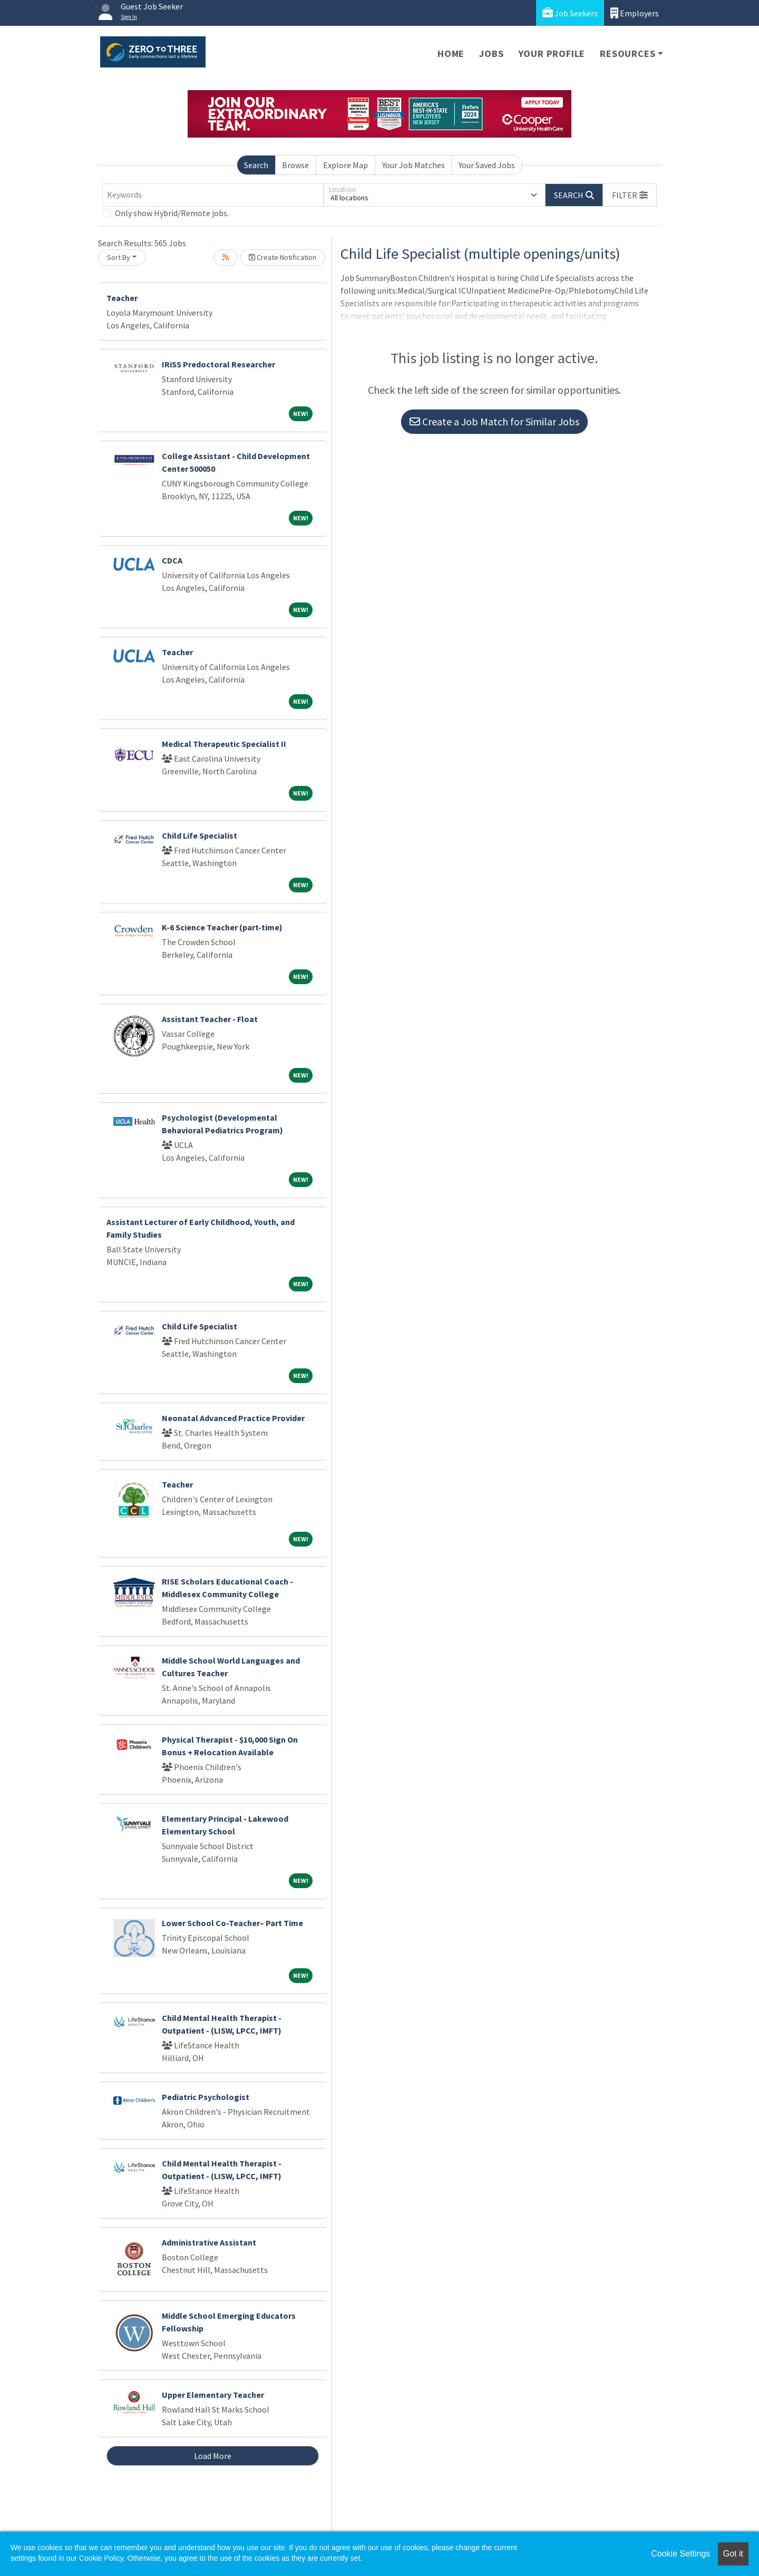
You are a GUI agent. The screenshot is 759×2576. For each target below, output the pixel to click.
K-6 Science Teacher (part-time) (222, 927)
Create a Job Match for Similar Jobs (494, 421)
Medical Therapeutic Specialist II (224, 743)
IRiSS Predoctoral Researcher (218, 364)
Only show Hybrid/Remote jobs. (172, 213)
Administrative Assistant (209, 2242)
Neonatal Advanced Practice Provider (233, 1418)
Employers (634, 13)
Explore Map (345, 165)
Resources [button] (627, 53)
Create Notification (282, 257)
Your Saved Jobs (487, 165)
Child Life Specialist (199, 835)
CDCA (172, 560)
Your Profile (552, 53)
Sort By (118, 257)
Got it (733, 2553)
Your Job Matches (413, 165)
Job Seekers (570, 13)
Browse (295, 165)
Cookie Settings (680, 2553)
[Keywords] (213, 195)
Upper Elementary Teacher (213, 2394)
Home (450, 53)
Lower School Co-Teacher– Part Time (232, 1923)
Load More (212, 2456)
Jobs (491, 53)
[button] (630, 195)
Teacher (122, 298)
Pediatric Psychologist (205, 2097)
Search (256, 165)
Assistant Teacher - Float (210, 1019)
